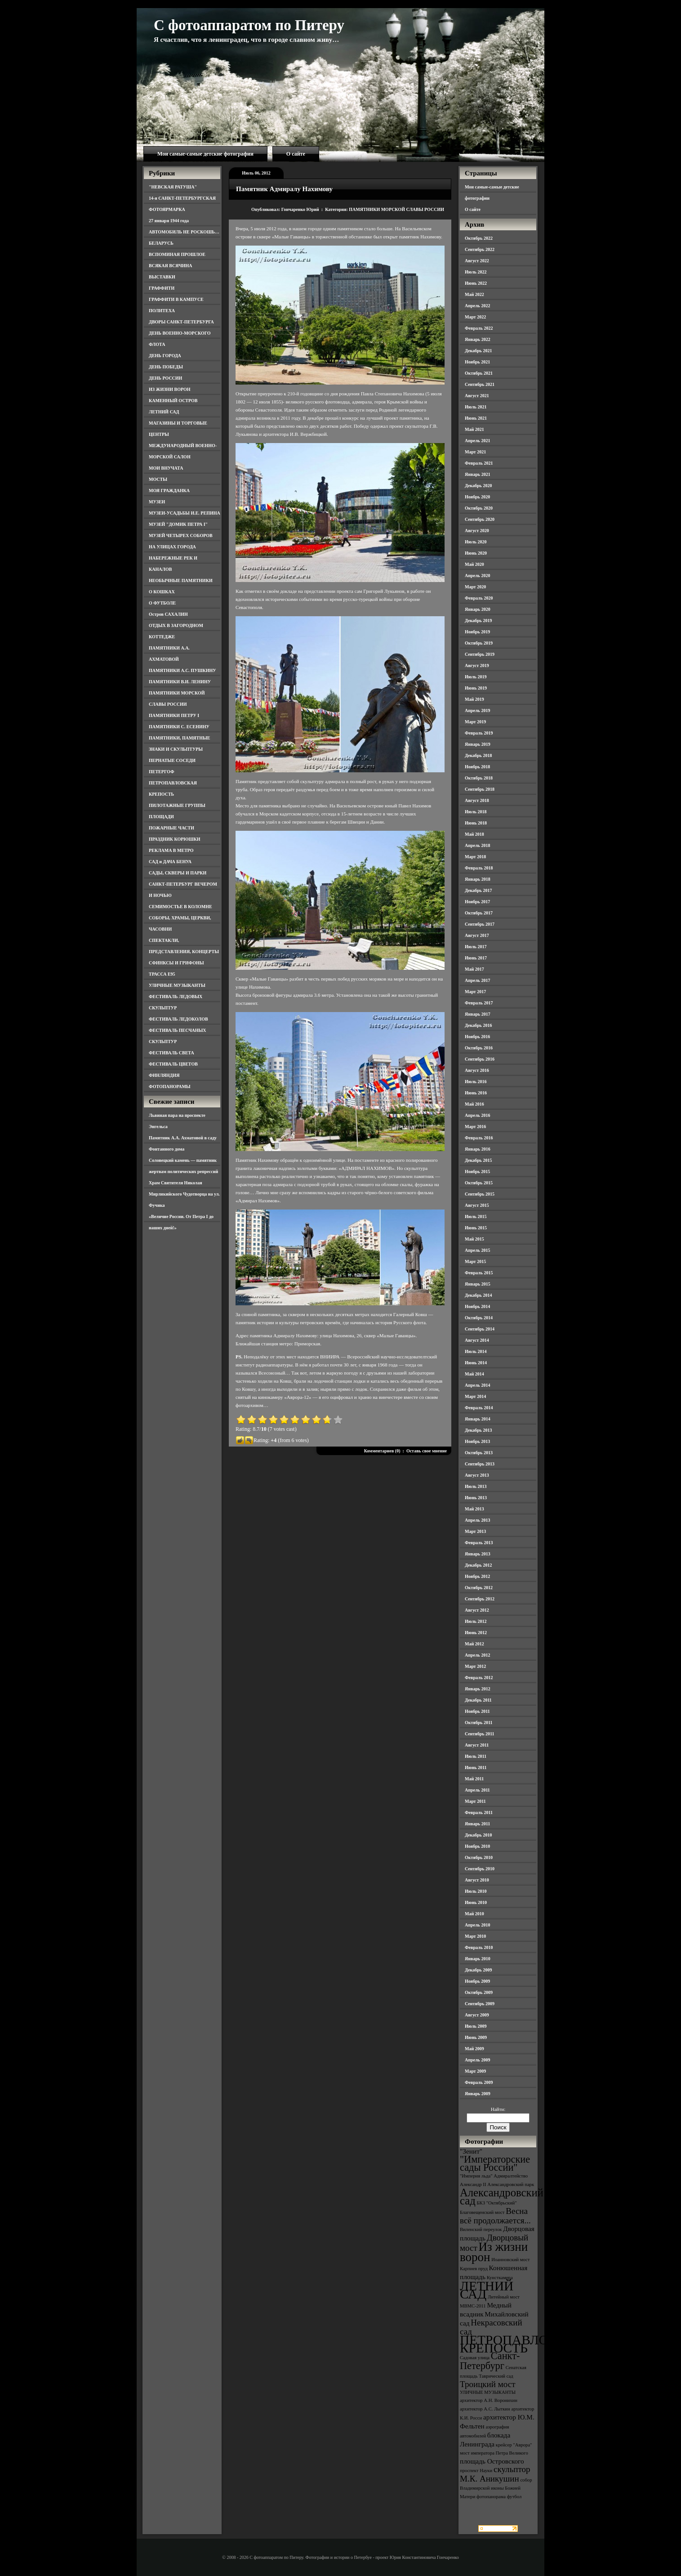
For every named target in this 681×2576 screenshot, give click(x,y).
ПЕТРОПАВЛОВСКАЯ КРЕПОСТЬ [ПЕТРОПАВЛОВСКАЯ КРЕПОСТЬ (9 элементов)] (526, 2344)
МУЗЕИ (157, 501)
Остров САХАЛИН (168, 614)
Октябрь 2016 (479, 1047)
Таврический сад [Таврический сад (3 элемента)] (496, 2376)
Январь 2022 (477, 339)
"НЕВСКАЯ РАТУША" (173, 186)
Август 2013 (477, 1475)
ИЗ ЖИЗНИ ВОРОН (170, 389)
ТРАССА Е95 (162, 974)
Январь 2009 (477, 2093)
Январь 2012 (477, 1688)
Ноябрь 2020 (477, 496)
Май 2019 (474, 699)
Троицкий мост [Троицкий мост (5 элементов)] (488, 2384)
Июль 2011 (475, 1756)
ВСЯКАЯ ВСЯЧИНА (170, 265)
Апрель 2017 (477, 980)
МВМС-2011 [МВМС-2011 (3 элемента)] (473, 2305)
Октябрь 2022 (479, 238)
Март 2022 (475, 316)
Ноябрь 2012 (477, 1576)
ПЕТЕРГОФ (161, 771)
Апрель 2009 (477, 2059)
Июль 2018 (476, 811)
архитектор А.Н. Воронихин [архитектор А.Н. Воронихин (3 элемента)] (488, 2400)
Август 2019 (477, 665)
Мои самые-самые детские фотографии (205, 154)
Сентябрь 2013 (479, 1463)
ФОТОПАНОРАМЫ (170, 1086)
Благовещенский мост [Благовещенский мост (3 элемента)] (482, 2212)
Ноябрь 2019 (477, 631)
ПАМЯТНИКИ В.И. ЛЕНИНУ (180, 681)
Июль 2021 (476, 406)
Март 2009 (475, 2071)
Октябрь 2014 (479, 1317)
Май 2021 (474, 429)
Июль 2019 (476, 676)
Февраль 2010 (479, 1947)
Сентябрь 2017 (479, 924)
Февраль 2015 (479, 1272)
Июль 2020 (476, 541)
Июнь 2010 (476, 1902)
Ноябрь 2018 (477, 766)
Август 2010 (477, 1879)
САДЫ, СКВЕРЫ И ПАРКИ (177, 872)
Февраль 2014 (479, 1407)
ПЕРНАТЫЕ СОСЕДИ (172, 760)
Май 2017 (474, 969)
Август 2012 (477, 1610)
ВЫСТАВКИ (162, 276)
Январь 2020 (477, 609)
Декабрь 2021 (478, 350)
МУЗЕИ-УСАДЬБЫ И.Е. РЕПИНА (184, 513)
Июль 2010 (476, 1891)
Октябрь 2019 (479, 643)
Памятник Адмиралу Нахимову (284, 189)
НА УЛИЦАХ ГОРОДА (172, 546)
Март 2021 (475, 451)
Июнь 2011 (475, 1767)
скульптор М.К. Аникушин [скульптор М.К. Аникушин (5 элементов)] (495, 2473)
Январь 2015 (477, 1283)
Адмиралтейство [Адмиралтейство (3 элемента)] (511, 2175)
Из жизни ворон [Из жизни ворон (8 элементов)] (494, 2252)
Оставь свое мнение (426, 1450)
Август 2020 (477, 530)
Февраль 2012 (479, 1677)
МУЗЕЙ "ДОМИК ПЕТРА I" (178, 524)
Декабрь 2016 (478, 1025)
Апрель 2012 (477, 1655)
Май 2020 (474, 564)
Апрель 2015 (477, 1250)
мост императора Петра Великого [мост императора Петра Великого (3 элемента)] (494, 2453)
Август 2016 (477, 1070)
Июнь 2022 (476, 283)
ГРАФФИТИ (161, 288)
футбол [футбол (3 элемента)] (514, 2496)
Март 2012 (475, 1666)
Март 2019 (475, 721)
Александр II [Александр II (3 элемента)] (473, 2184)
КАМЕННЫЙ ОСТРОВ (173, 400)
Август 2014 (477, 1340)
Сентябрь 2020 (479, 519)
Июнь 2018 (476, 822)
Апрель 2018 (477, 845)
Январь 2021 (477, 474)
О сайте (295, 154)
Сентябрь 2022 (479, 249)
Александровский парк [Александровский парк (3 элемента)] (510, 2184)
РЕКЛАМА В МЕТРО (171, 850)
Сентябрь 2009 (479, 2003)
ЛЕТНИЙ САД (164, 411)
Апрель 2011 (477, 1790)
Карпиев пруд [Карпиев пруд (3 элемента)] (474, 2268)
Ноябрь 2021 (477, 361)
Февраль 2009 (479, 2082)
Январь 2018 (477, 879)
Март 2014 (475, 1396)
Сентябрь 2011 (479, 1733)
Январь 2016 (477, 1149)
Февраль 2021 (479, 463)
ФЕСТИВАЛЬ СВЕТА (171, 1052)
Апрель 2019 (477, 710)
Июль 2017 (476, 946)
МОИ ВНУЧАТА (166, 468)
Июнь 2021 (476, 418)
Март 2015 (475, 1261)
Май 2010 (474, 1913)
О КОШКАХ (162, 591)
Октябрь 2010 (479, 1857)
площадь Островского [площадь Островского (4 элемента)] (492, 2461)
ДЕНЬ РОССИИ (165, 378)
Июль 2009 (476, 2026)
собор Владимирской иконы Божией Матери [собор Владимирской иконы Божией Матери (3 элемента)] (496, 2488)
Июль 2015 (476, 1216)
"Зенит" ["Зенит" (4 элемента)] (471, 2151)
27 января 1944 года (169, 220)
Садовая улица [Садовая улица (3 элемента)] (475, 2357)
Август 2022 (477, 260)
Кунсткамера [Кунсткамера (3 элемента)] (500, 2277)
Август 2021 (477, 395)
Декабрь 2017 (478, 890)
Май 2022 (474, 294)
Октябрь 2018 (479, 777)
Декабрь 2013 (478, 1430)
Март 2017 (475, 991)
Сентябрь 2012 (479, 1598)
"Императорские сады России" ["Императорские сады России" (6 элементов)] (495, 2163)
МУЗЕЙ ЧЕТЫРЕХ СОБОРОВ (181, 535)
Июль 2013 (476, 1486)
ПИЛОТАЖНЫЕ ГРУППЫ (177, 805)
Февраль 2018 (479, 867)
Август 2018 (477, 800)
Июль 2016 (476, 1081)
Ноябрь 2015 (477, 1171)
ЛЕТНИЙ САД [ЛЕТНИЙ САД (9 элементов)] (486, 2290)
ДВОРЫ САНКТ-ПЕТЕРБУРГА (181, 321)
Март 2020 (475, 586)
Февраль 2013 (479, 1542)
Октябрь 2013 (479, 1452)
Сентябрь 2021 (479, 384)
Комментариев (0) (382, 1450)
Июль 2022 (476, 271)
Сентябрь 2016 (479, 1059)
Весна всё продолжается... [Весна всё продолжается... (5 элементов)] (495, 2215)
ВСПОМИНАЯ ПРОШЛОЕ (177, 254)
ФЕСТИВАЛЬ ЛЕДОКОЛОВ (178, 1019)
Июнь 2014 (476, 1362)
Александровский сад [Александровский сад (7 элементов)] (501, 2196)
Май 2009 (474, 2048)
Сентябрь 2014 (479, 1328)
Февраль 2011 (479, 1812)
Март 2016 (475, 1126)
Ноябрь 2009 (477, 1981)
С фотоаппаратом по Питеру (249, 25)
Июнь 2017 (476, 957)
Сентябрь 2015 (479, 1194)
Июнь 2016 (476, 1092)
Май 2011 (474, 1778)
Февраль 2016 (479, 1137)
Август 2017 (477, 935)
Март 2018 (475, 856)
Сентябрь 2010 (479, 1868)
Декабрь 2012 (478, 1565)
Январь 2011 (477, 1823)
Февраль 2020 (479, 598)
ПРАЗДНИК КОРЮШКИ (174, 839)
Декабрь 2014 (478, 1295)
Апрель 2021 (477, 440)
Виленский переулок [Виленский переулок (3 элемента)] (481, 2229)
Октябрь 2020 (479, 508)
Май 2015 (474, 1238)
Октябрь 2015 (479, 1182)
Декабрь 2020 (478, 485)
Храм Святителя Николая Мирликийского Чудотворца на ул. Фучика (184, 1194)
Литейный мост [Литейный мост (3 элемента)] (504, 2296)
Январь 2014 (477, 1418)
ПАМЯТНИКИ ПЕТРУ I (174, 715)
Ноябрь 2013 (477, 1441)
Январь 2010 (477, 1958)
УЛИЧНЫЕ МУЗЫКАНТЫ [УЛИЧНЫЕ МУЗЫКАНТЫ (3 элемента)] (488, 2392)
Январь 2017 (477, 1014)
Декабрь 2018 (478, 755)
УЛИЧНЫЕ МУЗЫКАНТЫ (177, 985)
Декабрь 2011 (478, 1700)
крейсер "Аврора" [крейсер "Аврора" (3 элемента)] (514, 2444)
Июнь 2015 (476, 1227)
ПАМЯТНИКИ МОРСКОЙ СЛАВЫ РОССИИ (396, 209)
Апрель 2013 (477, 1520)
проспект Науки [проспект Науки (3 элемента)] (476, 2470)
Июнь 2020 (476, 553)
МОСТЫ (158, 479)
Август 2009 (477, 2014)
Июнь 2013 (476, 1497)
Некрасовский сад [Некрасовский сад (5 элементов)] (491, 2327)
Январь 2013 (477, 1553)
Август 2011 (477, 1745)
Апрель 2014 (477, 1385)
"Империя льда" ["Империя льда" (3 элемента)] (476, 2175)
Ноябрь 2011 (477, 1711)
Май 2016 (474, 1104)
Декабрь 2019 (478, 620)
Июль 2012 (476, 1621)
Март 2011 (475, 1801)
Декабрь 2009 (478, 1969)
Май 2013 (474, 1508)
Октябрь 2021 (479, 373)
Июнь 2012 (476, 1632)
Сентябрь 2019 (479, 654)
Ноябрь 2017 (477, 901)
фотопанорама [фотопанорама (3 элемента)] (491, 2496)
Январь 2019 (477, 744)
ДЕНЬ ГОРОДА (165, 355)
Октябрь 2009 (479, 1992)
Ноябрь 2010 (477, 1846)
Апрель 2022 (477, 305)
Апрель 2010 (477, 1924)
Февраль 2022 (479, 328)
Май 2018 (474, 834)
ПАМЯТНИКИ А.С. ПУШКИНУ (182, 670)
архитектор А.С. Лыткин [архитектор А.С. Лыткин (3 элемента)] (485, 2408)
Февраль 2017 (479, 1002)
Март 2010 (475, 1936)
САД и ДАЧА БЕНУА (170, 861)
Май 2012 (474, 1643)
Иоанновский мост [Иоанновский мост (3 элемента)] (510, 2259)
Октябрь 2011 (479, 1722)
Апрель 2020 (477, 575)
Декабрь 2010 (478, 1834)
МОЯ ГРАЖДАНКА (169, 490)
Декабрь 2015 (478, 1160)
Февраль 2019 (479, 732)
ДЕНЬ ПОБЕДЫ (166, 366)
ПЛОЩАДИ (161, 816)
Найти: (498, 2109)
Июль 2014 (476, 1351)
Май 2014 (474, 1373)
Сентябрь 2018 (479, 789)
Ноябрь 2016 (477, 1036)
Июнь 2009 (476, 2037)
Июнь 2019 (476, 687)
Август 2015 (477, 1205)
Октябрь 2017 (479, 912)
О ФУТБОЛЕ (162, 602)
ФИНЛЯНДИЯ (164, 1075)
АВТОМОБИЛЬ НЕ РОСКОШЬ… (184, 231)
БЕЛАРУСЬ (161, 243)
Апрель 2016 (477, 1115)
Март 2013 (475, 1531)
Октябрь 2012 (479, 1587)
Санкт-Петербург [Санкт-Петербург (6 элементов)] (490, 2360)
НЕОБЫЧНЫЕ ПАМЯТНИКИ (181, 580)
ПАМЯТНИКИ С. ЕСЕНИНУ (179, 726)
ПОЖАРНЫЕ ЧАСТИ (171, 827)
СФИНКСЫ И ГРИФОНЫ (176, 962)
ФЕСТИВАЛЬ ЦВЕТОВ (173, 1064)
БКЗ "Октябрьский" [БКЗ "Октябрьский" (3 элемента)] (496, 2202)
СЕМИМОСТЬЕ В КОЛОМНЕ (180, 906)
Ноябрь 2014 (477, 1306)
